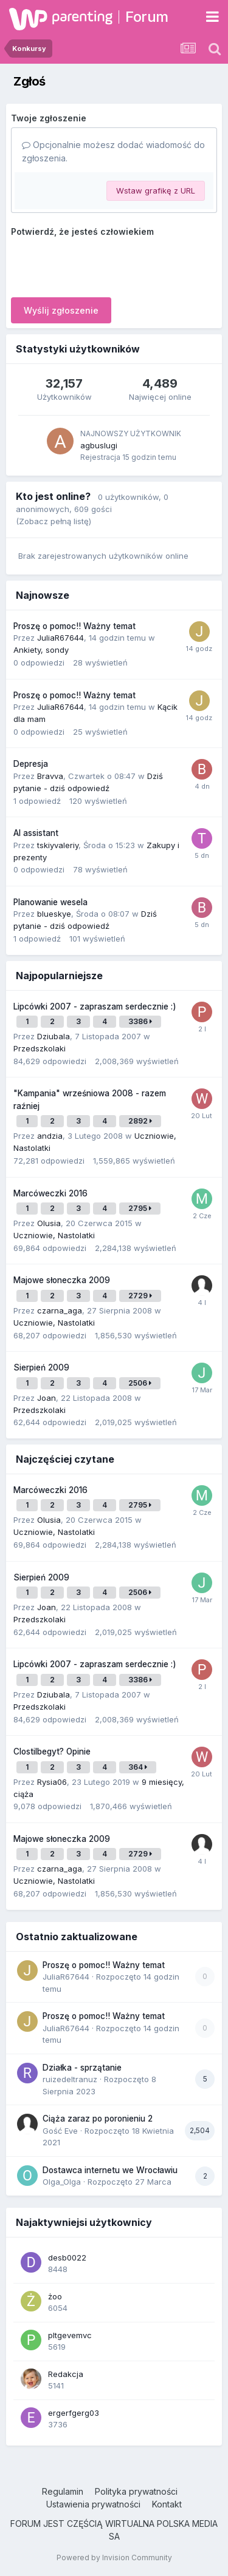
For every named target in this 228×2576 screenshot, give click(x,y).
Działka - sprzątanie (82, 2067)
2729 (140, 1295)
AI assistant (35, 833)
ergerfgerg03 (73, 2413)
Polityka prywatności (136, 2491)
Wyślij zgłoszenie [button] (61, 310)
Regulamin (62, 2491)
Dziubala (53, 1036)
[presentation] (103, 264)
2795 (139, 1208)
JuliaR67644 (60, 637)
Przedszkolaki (39, 1048)
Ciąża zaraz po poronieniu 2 (98, 2118)
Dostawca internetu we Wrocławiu (110, 2170)
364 (137, 1767)
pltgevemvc (70, 2335)
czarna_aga (59, 1310)
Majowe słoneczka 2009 (61, 1280)
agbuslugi (98, 445)
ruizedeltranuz (70, 2079)
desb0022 (67, 2257)
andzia (50, 1136)
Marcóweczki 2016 (50, 1193)
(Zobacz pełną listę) (53, 521)
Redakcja (65, 2374)
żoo (55, 2296)
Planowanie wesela (50, 902)
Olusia (49, 1223)
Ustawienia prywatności (93, 2504)
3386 (140, 1021)
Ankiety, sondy (41, 650)
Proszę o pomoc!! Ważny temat (74, 626)
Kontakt (167, 2504)
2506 (139, 1382)
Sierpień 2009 (41, 1367)
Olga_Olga (62, 2182)
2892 (140, 1120)
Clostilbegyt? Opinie (52, 1751)
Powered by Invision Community (114, 2557)
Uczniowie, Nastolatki (54, 1235)
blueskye (54, 914)
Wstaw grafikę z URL (155, 190)
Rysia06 (52, 1782)
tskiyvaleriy (57, 845)
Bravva (50, 776)
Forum (146, 16)
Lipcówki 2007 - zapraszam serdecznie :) (94, 1006)
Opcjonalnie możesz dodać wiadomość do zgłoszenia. (113, 151)
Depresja (30, 764)
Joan (46, 1398)
